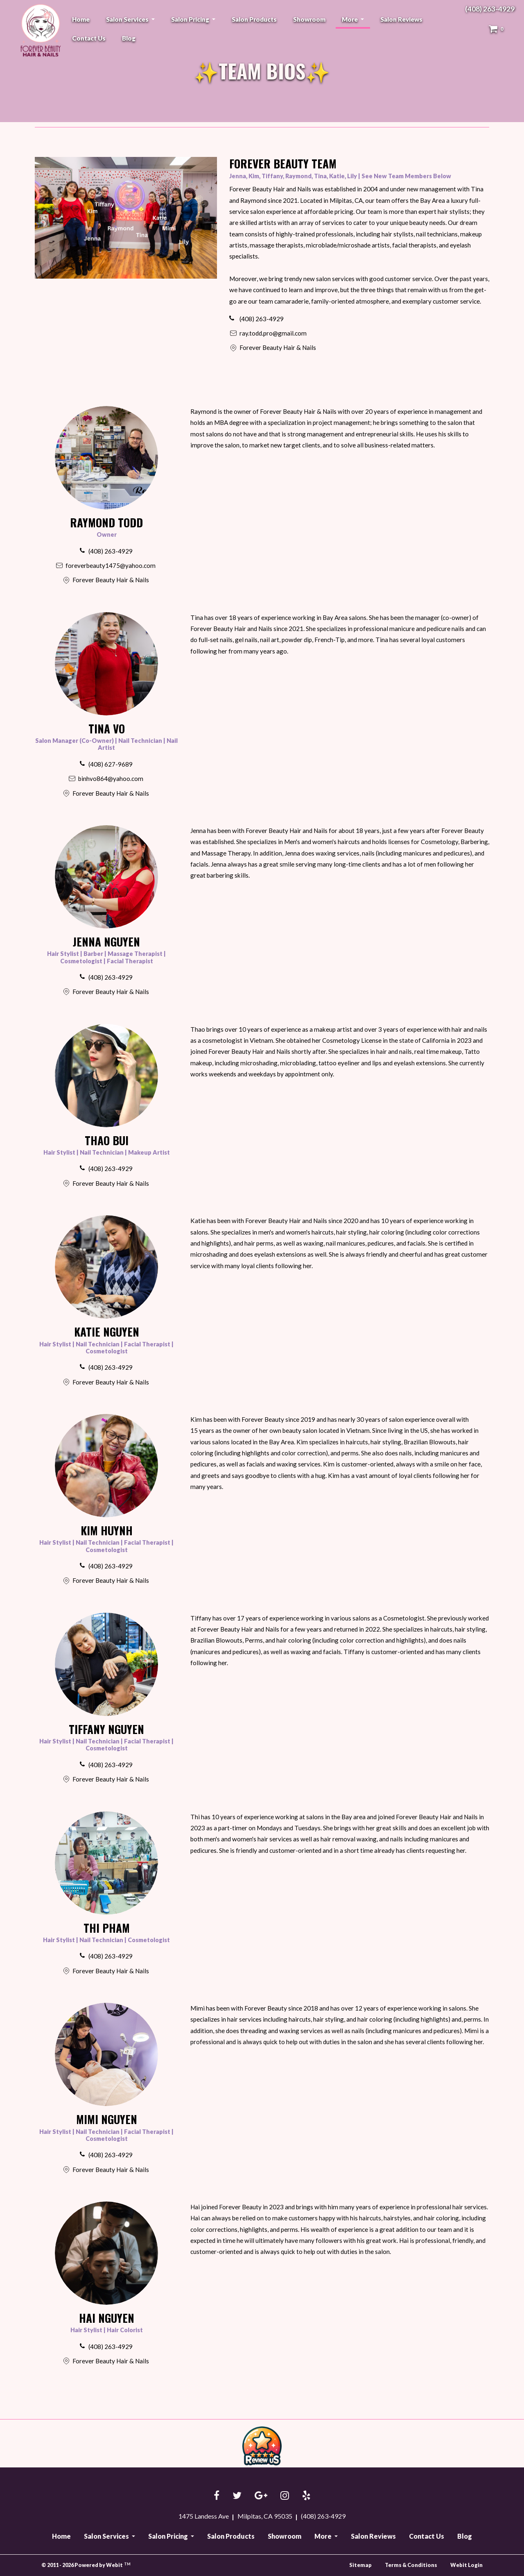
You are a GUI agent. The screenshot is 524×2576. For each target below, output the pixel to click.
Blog (129, 38)
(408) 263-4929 (490, 9)
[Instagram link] (285, 2496)
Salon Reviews (401, 19)
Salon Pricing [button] (190, 19)
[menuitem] (81, 19)
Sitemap (360, 2565)
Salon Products (254, 19)
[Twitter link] (237, 2496)
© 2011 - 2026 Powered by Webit (86, 2565)
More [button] (350, 19)
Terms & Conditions (411, 2565)
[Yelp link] (306, 2496)
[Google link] (261, 2496)
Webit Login (466, 2565)
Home (81, 19)
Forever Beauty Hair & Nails (39, 30)
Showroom (309, 19)
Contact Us (89, 38)
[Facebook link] (216, 2496)
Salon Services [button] (128, 19)
